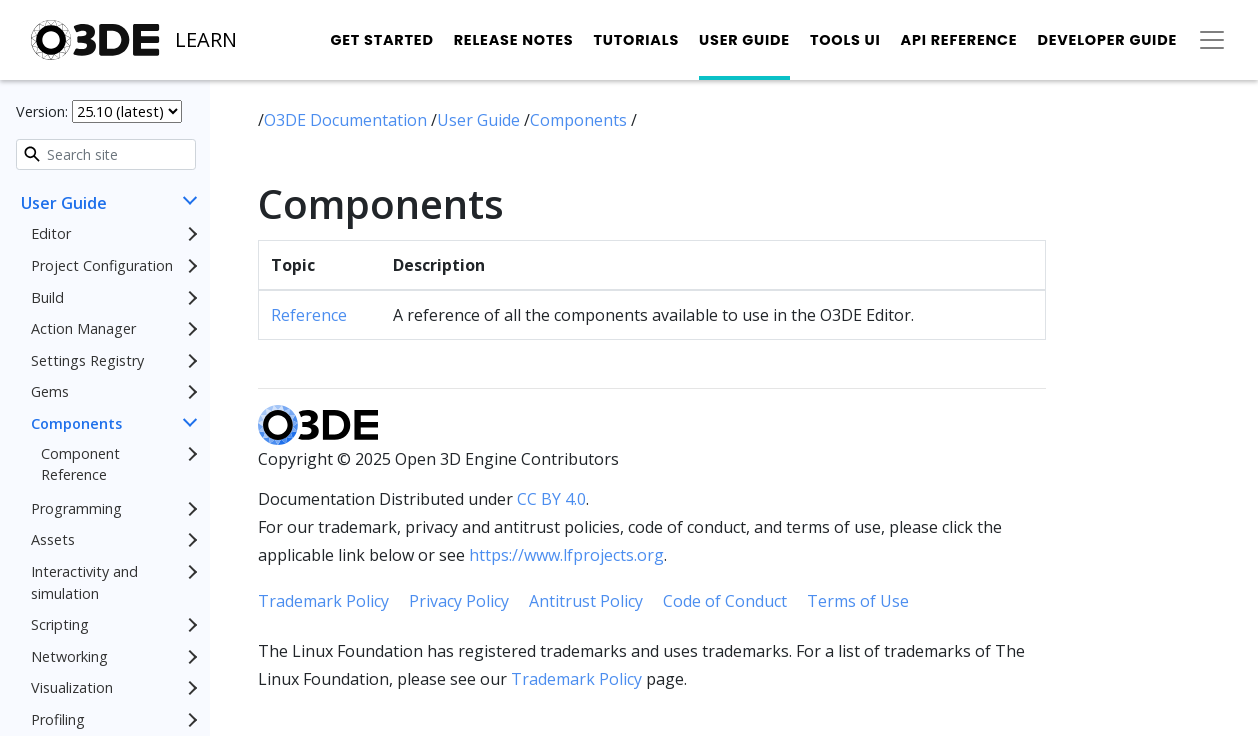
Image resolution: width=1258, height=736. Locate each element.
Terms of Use (858, 601)
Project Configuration (102, 265)
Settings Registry (87, 360)
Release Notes (514, 40)
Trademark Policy (323, 601)
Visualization (72, 687)
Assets (53, 539)
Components (76, 423)
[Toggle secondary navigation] (1212, 40)
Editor (51, 233)
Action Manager (83, 328)
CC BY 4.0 (551, 499)
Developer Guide (1107, 40)
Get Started (381, 40)
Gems (50, 391)
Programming (76, 508)
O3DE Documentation (347, 120)
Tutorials (636, 40)
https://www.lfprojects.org (566, 555)
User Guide (744, 40)
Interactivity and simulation (84, 582)
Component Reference (80, 464)
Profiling (58, 719)
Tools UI (845, 40)
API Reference (959, 40)
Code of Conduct (725, 601)
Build (47, 297)
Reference (309, 315)
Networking (69, 656)
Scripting (60, 624)
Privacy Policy (459, 601)
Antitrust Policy (586, 601)
